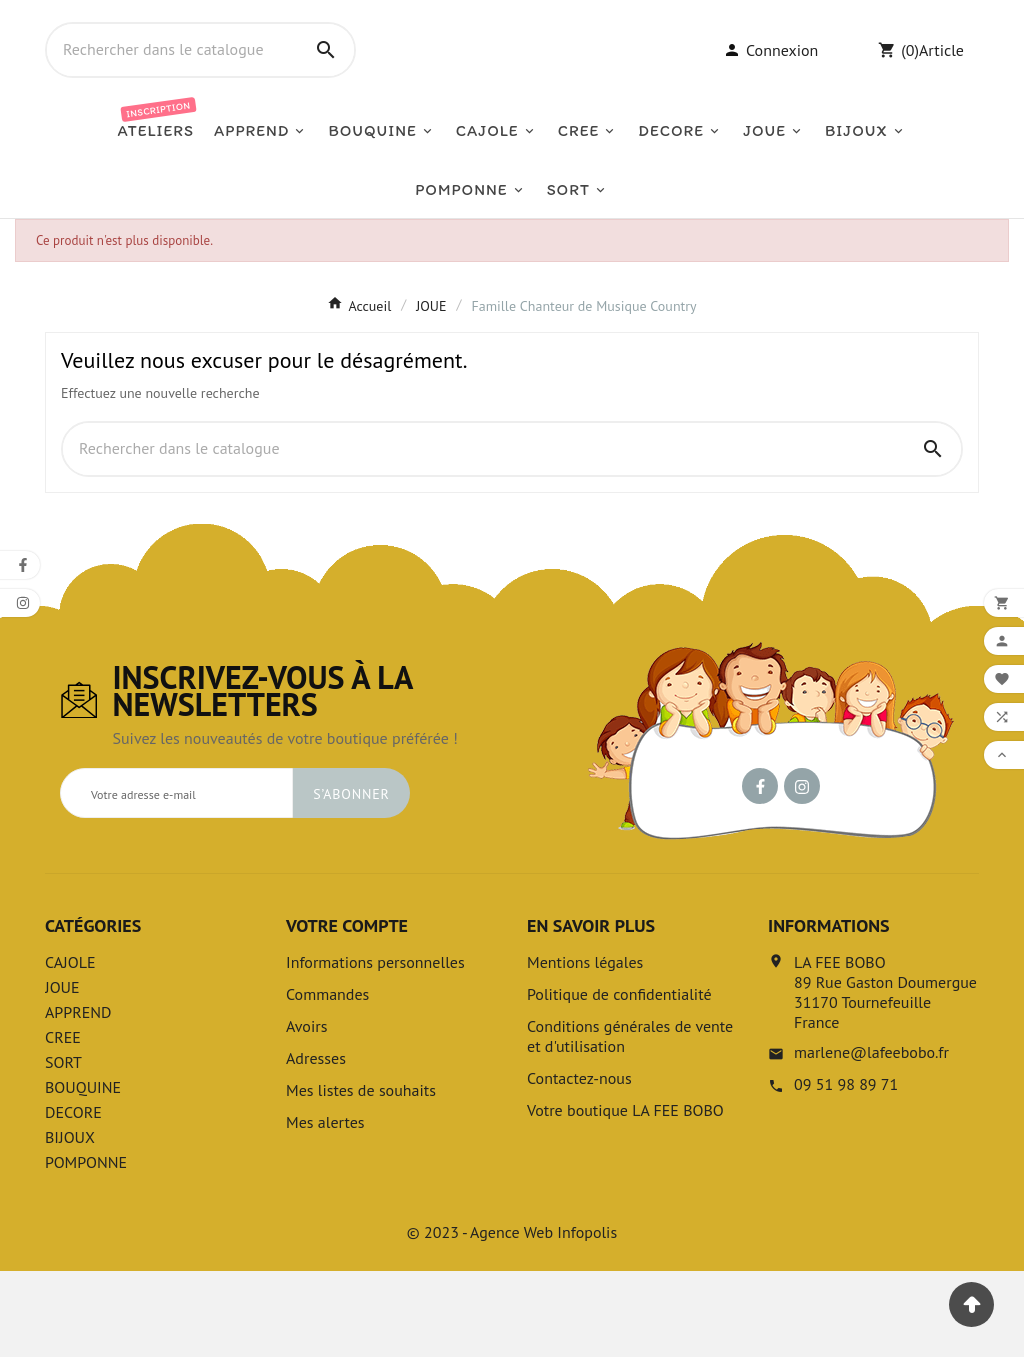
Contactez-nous (579, 1164)
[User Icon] (770, 93)
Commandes (327, 1080)
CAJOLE (70, 1048)
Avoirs (306, 1112)
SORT (63, 1148)
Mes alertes (325, 1208)
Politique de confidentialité (619, 1080)
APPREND (78, 1098)
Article (941, 93)
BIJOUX (70, 1223)
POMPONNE (86, 1248)
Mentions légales (585, 1048)
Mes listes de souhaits (361, 1176)
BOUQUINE (83, 1173)
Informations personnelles (375, 1048)
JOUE (62, 1073)
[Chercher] (172, 93)
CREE (63, 1123)
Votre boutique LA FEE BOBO (625, 1196)
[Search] (326, 93)
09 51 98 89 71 (846, 1170)
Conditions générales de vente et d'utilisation (630, 1122)
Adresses (316, 1144)
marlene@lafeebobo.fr (871, 1138)
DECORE (73, 1198)
